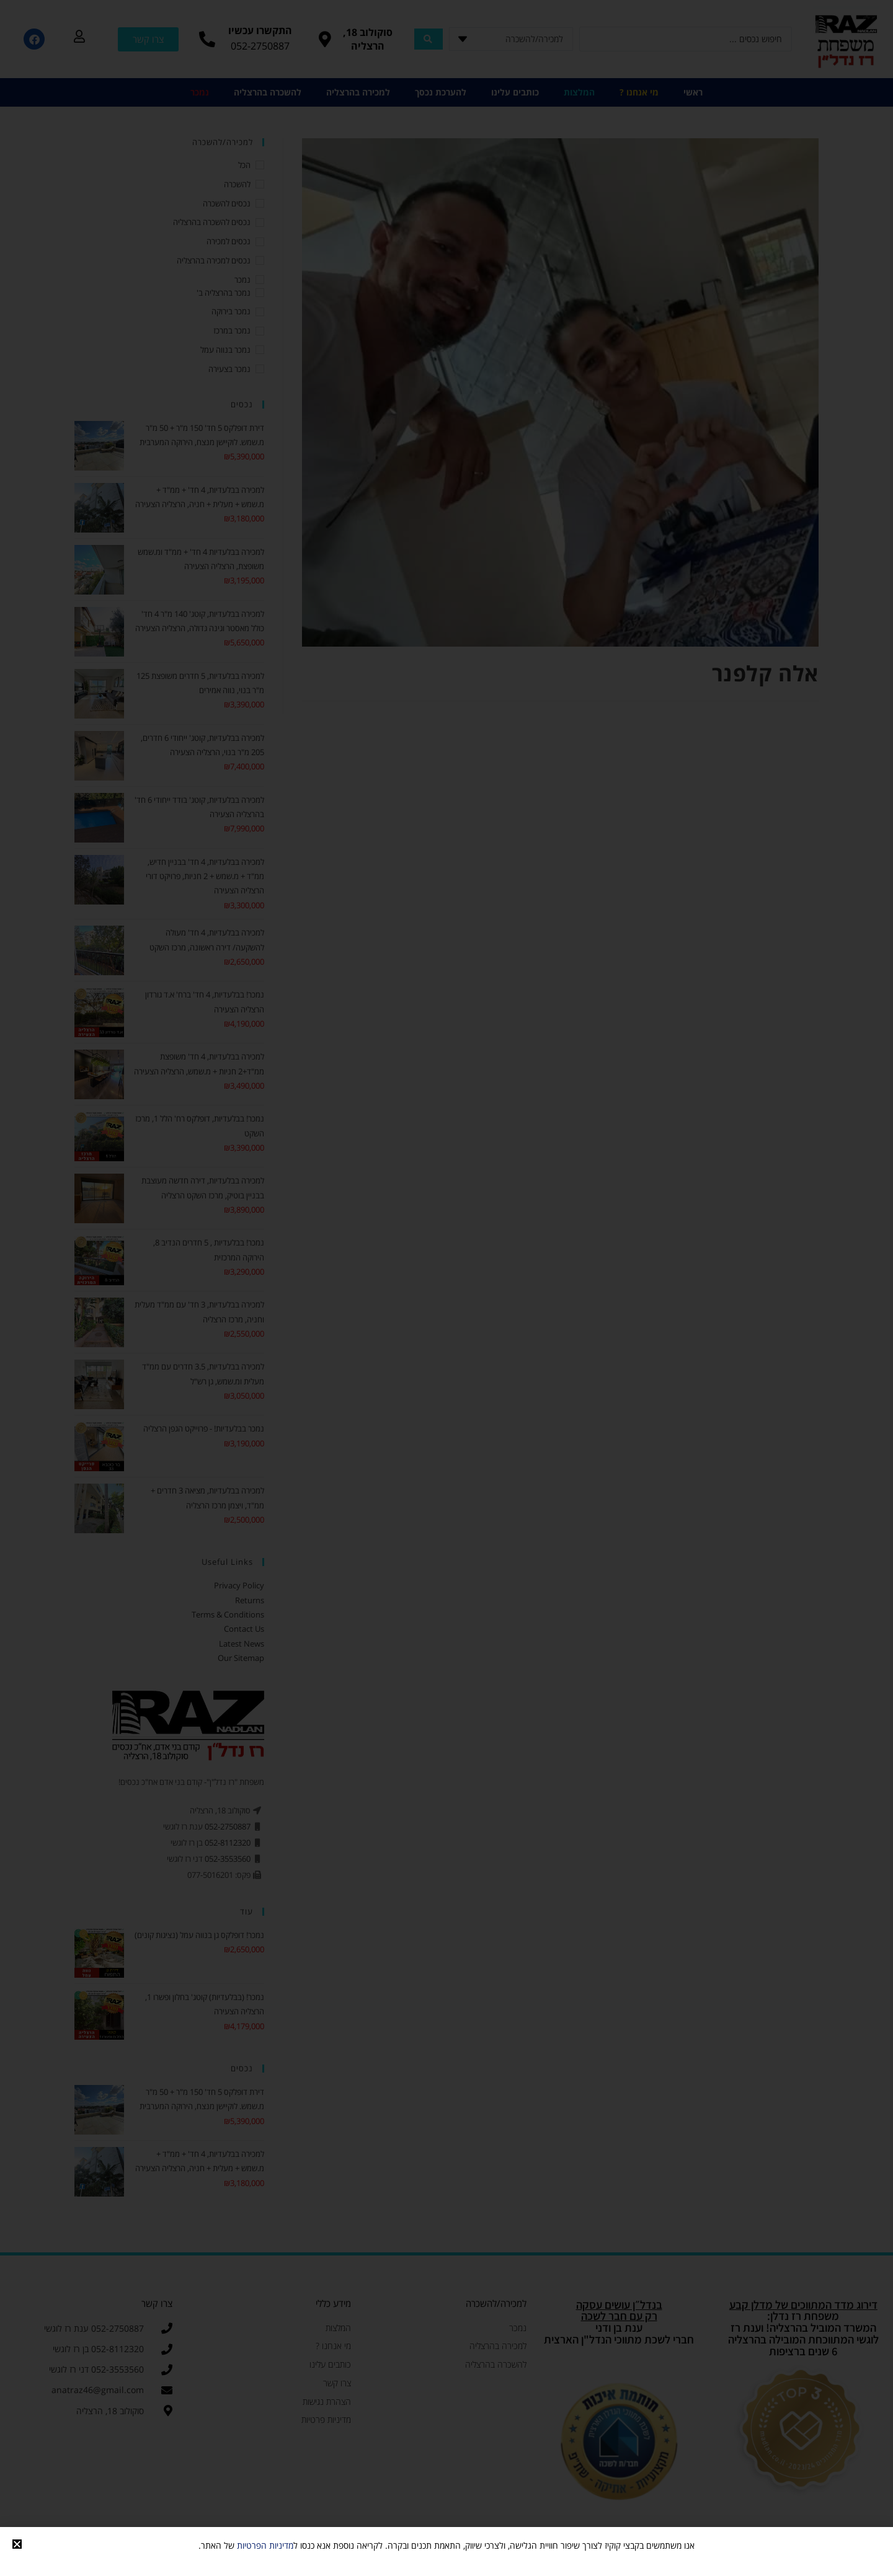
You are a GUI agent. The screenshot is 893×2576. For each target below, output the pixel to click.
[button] (17, 2544)
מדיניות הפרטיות (265, 2545)
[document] (446, 1288)
